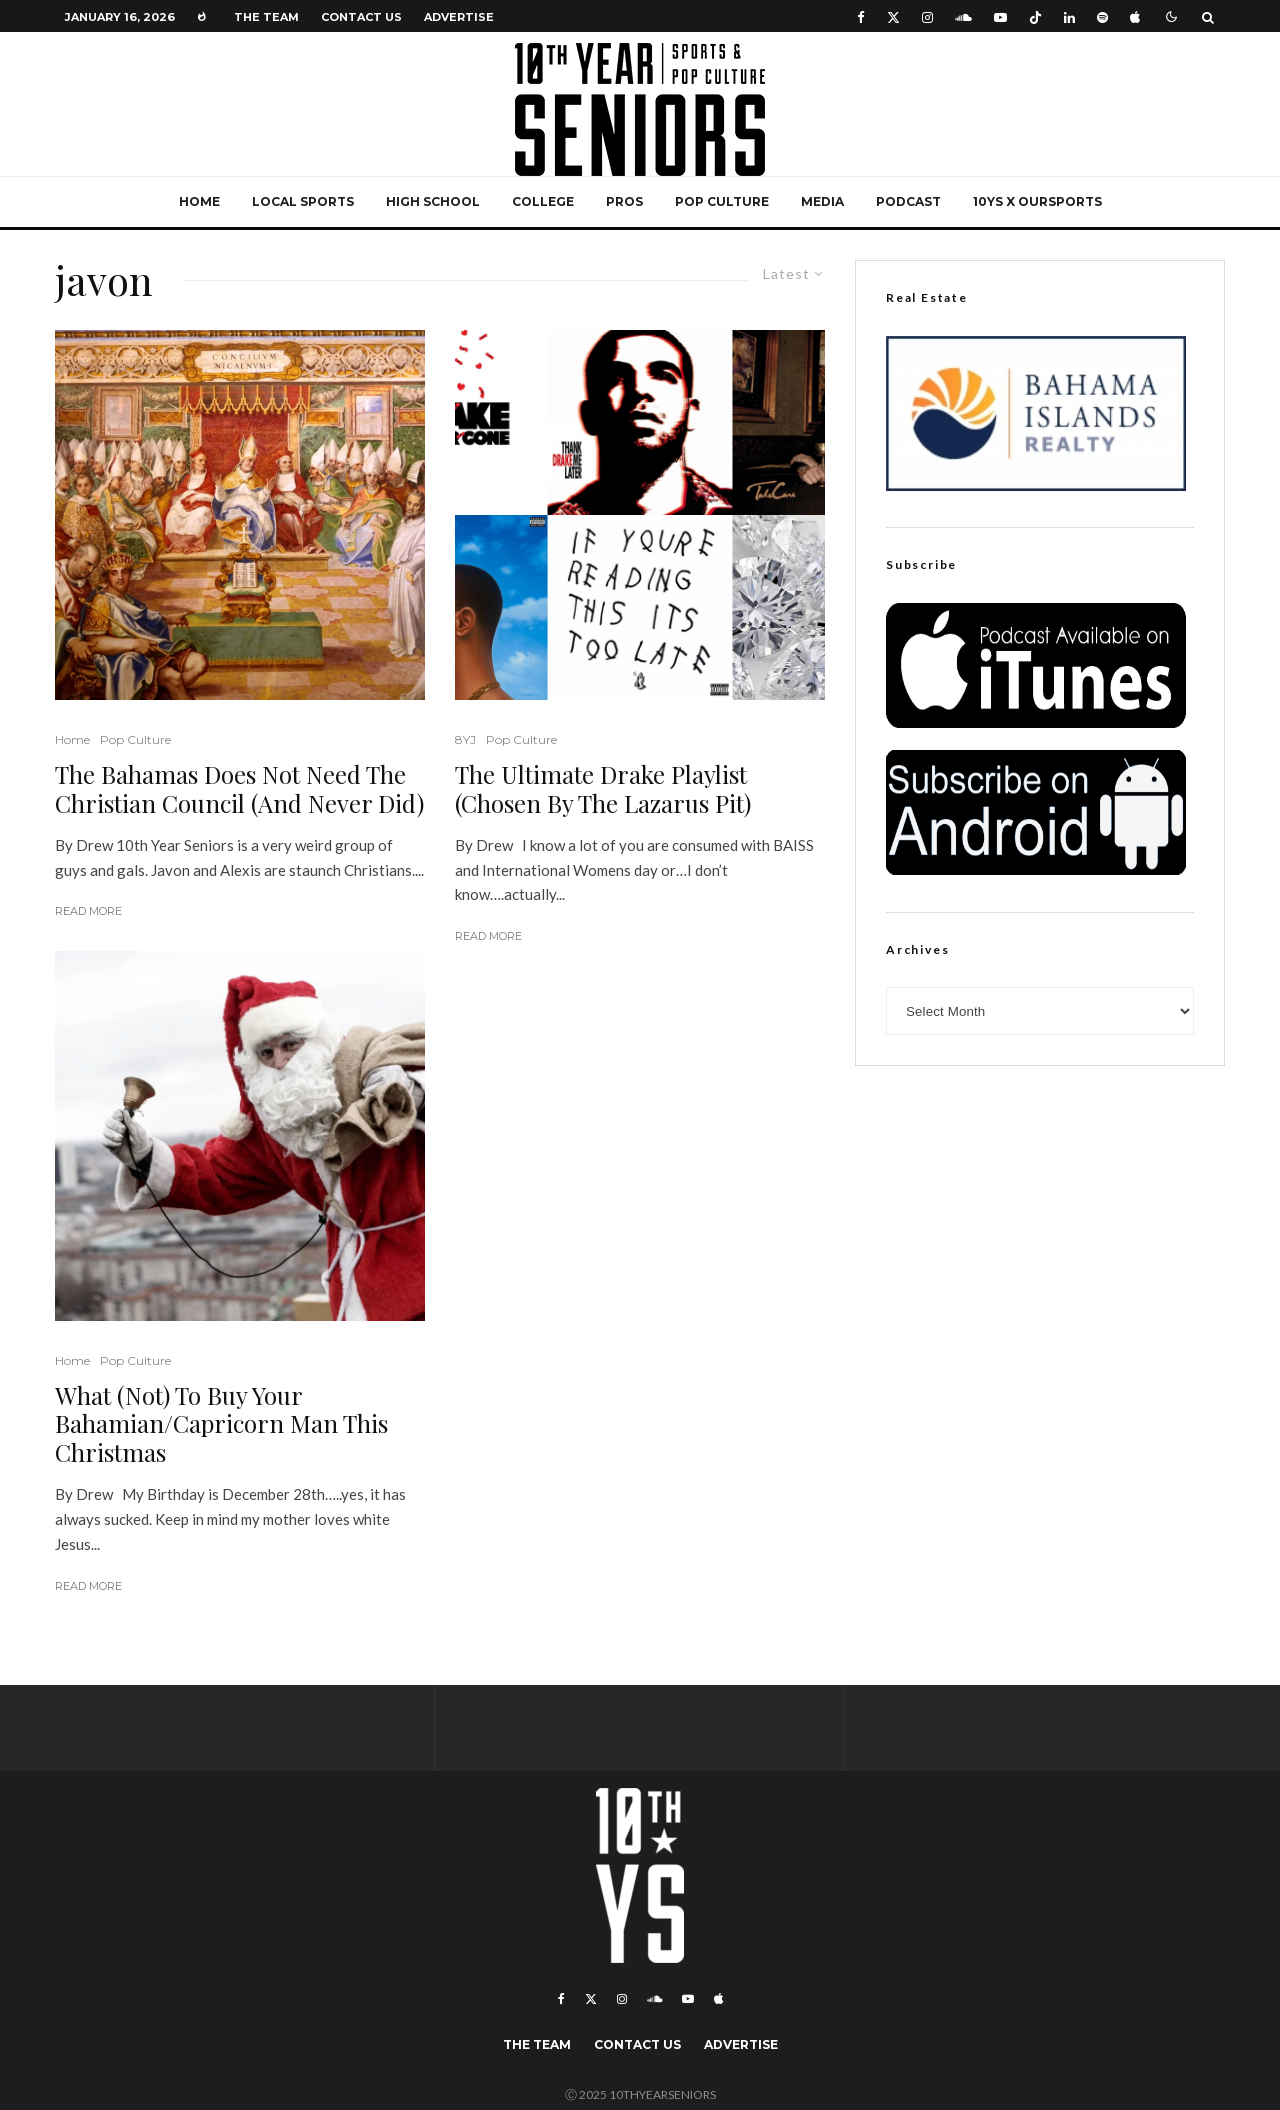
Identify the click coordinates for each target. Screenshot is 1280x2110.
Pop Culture (722, 201)
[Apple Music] (1135, 16)
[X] (893, 16)
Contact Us (361, 17)
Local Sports (303, 201)
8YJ (465, 739)
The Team (266, 17)
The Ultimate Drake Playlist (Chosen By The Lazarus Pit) (603, 789)
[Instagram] (927, 16)
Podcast (908, 201)
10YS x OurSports (1037, 201)
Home (199, 201)
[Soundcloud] (963, 16)
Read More (88, 911)
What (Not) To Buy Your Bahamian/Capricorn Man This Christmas (221, 1424)
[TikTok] (1035, 16)
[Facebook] (861, 16)
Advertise (459, 17)
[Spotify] (1102, 16)
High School (433, 201)
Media (822, 201)
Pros (624, 201)
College (543, 201)
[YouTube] (1000, 16)
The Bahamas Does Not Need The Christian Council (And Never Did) (239, 789)
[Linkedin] (1069, 16)
